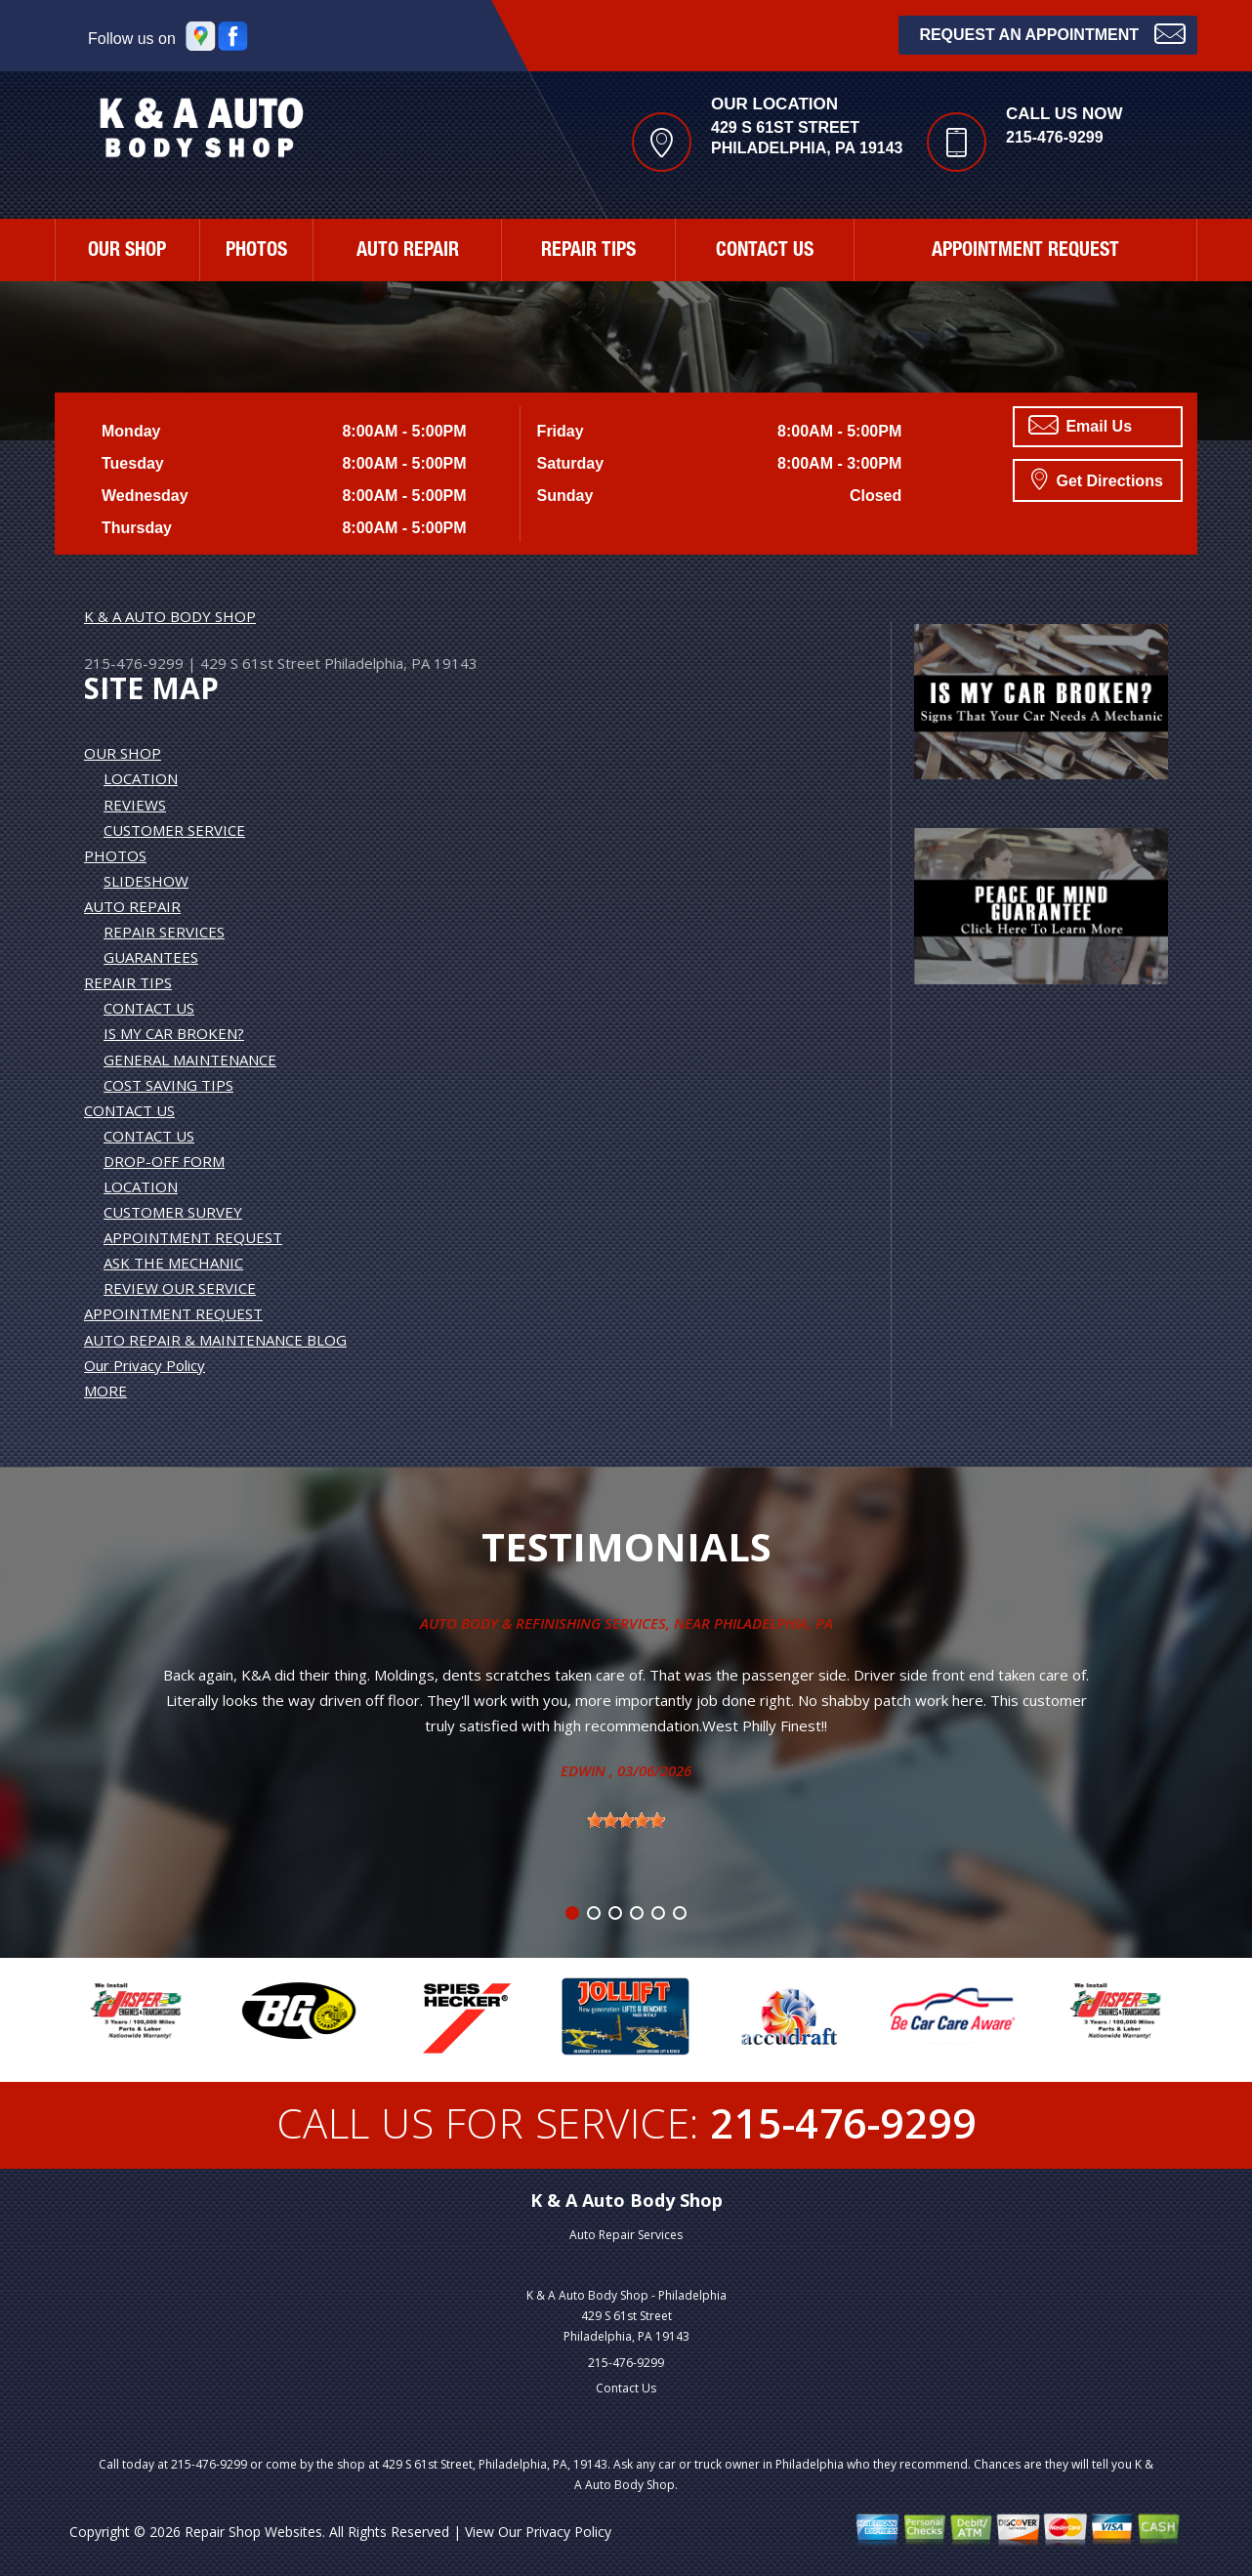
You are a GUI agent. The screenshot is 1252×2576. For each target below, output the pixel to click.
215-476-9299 (1055, 137)
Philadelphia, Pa (773, 1623)
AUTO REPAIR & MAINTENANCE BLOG (215, 1340)
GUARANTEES (151, 957)
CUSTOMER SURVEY (173, 1212)
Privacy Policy (568, 2531)
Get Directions (1097, 478)
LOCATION (141, 778)
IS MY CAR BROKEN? (174, 1033)
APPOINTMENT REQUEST (1025, 252)
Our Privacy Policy (144, 1365)
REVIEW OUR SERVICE (180, 1288)
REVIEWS (135, 804)
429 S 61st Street (260, 663)
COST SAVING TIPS (168, 1085)
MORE (105, 1390)
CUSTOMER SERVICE (174, 830)
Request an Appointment (1052, 32)
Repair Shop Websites (253, 2531)
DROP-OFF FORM (164, 1161)
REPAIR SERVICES (164, 931)
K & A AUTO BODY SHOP (170, 616)
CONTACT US (765, 252)
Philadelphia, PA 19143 (401, 663)
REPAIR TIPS (588, 252)
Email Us (1080, 425)
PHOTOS (256, 252)
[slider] (626, 1820)
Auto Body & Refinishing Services (543, 1623)
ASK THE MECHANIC (173, 1262)
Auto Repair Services (626, 2234)
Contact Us (626, 2388)
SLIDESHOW (146, 881)
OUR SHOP (127, 252)
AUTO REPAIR (407, 252)
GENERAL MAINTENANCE (190, 1059)
